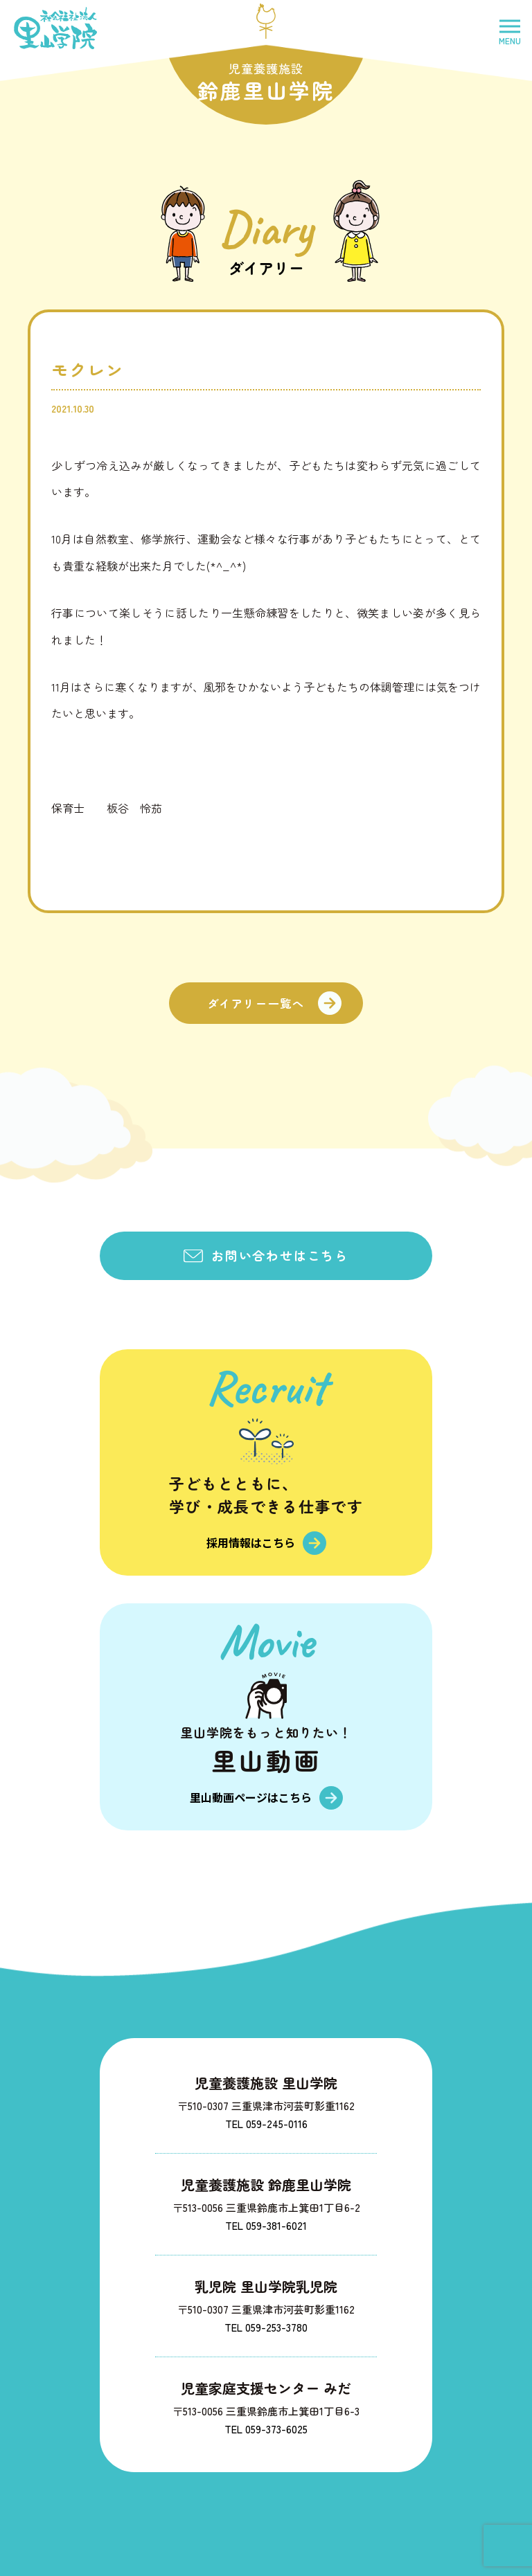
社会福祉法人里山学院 (55, 28)
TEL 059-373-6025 (266, 2429)
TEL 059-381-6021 (266, 2225)
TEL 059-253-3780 (266, 2327)
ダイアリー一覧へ (256, 1003)
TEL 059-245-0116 (266, 2123)
